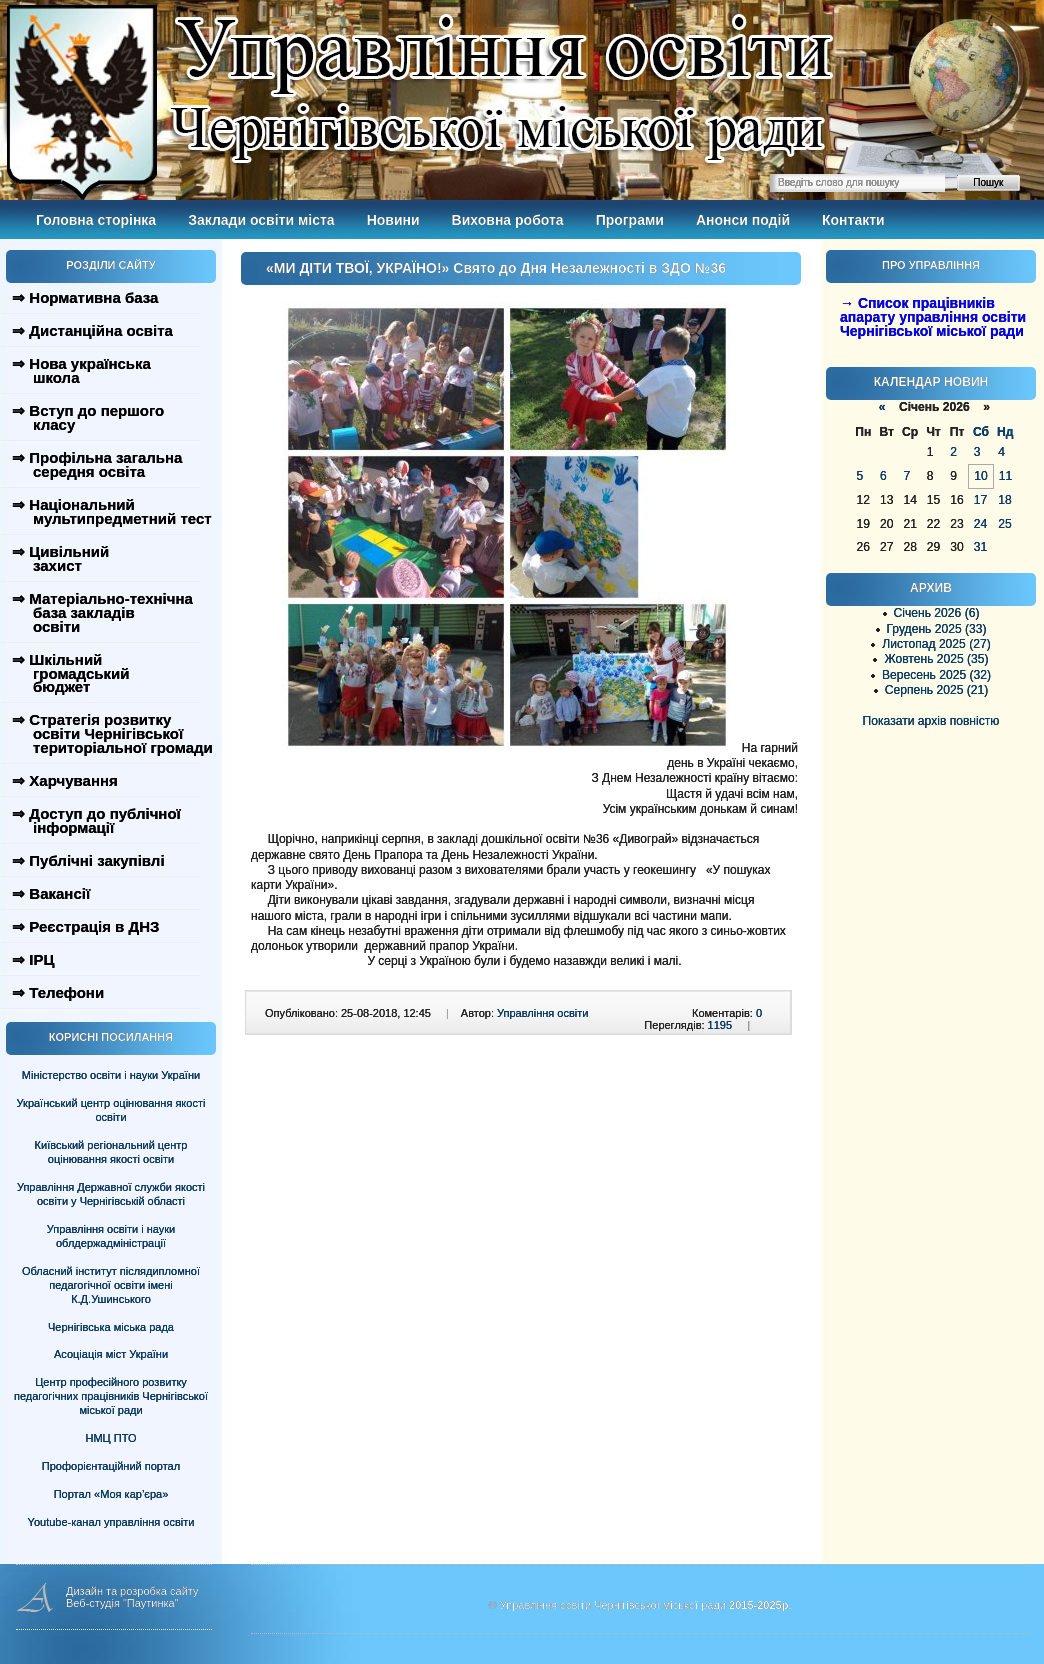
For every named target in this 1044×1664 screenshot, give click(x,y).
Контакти (853, 220)
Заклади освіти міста (261, 220)
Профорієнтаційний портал (111, 1466)
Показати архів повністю (931, 721)
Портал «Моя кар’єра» (111, 1494)
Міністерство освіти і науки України (111, 1075)
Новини (393, 220)
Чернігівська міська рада (111, 1327)
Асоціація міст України (111, 1354)
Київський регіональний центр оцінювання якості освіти (111, 1152)
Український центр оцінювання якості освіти (111, 1110)
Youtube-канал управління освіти (111, 1522)
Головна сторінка (96, 220)
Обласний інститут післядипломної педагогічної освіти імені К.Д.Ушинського (111, 1285)
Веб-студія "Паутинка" (122, 1603)
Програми (630, 220)
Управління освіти (542, 1013)
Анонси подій (743, 220)
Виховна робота (508, 220)
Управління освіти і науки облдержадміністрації (111, 1236)
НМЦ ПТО (111, 1438)
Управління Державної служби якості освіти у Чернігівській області (111, 1194)
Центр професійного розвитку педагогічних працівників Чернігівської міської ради (111, 1396)
